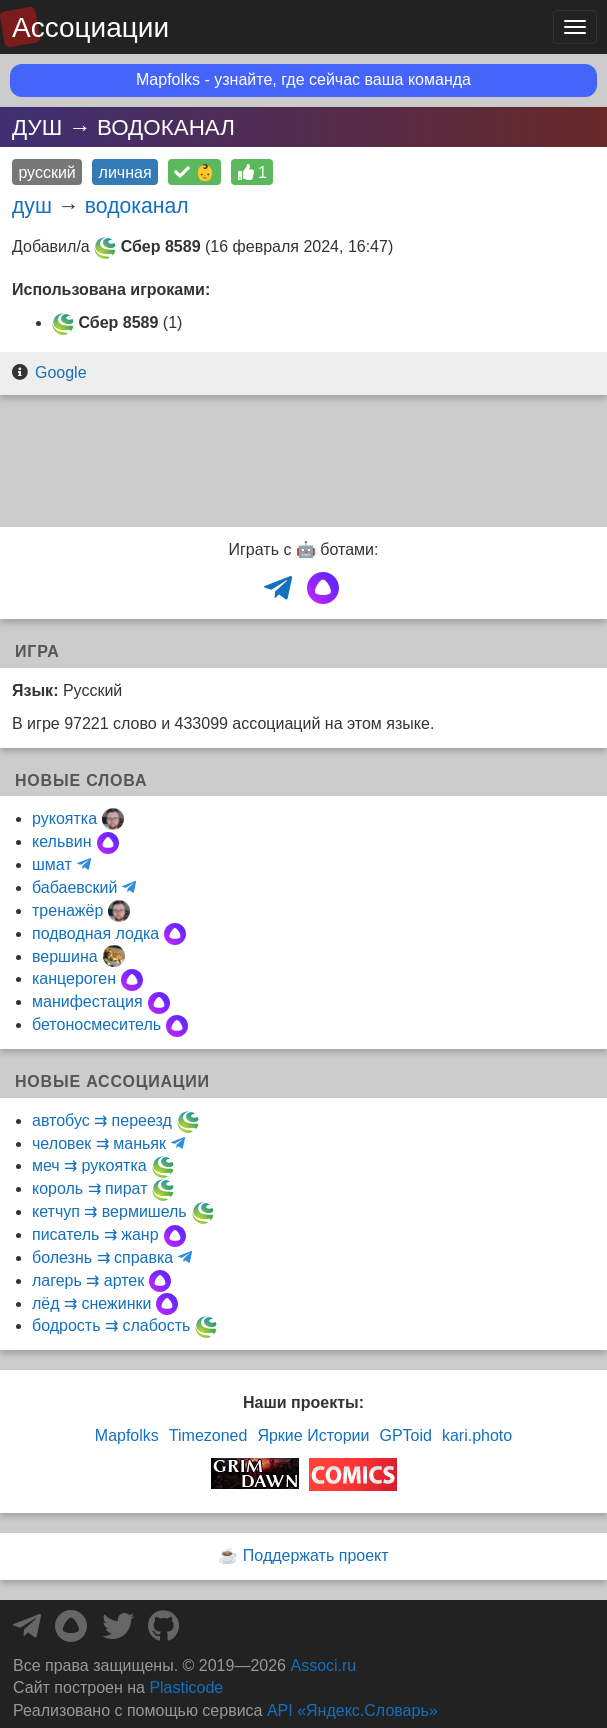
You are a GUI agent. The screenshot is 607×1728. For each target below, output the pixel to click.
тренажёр (67, 910)
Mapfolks (127, 1435)
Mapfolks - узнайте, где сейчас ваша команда (303, 79)
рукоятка (64, 818)
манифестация (87, 1001)
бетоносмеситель (96, 1024)
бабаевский (74, 887)
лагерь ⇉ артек (88, 1280)
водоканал (137, 205)
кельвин (62, 841)
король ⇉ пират (89, 1188)
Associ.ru (323, 1665)
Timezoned (208, 1435)
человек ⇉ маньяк (99, 1143)
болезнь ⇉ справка (102, 1257)
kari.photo (477, 1435)
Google (61, 372)
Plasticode (186, 1687)
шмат (52, 864)
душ (32, 205)
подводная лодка (95, 933)
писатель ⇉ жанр (95, 1234)
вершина (65, 956)
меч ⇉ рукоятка (89, 1165)
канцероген (74, 978)
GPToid (405, 1435)
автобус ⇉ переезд (102, 1120)
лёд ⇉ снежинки (91, 1303)
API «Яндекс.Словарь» (352, 1710)
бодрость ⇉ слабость (111, 1325)
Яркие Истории (313, 1435)
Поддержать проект (316, 1555)
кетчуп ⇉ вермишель (109, 1211)
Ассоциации (90, 27)
